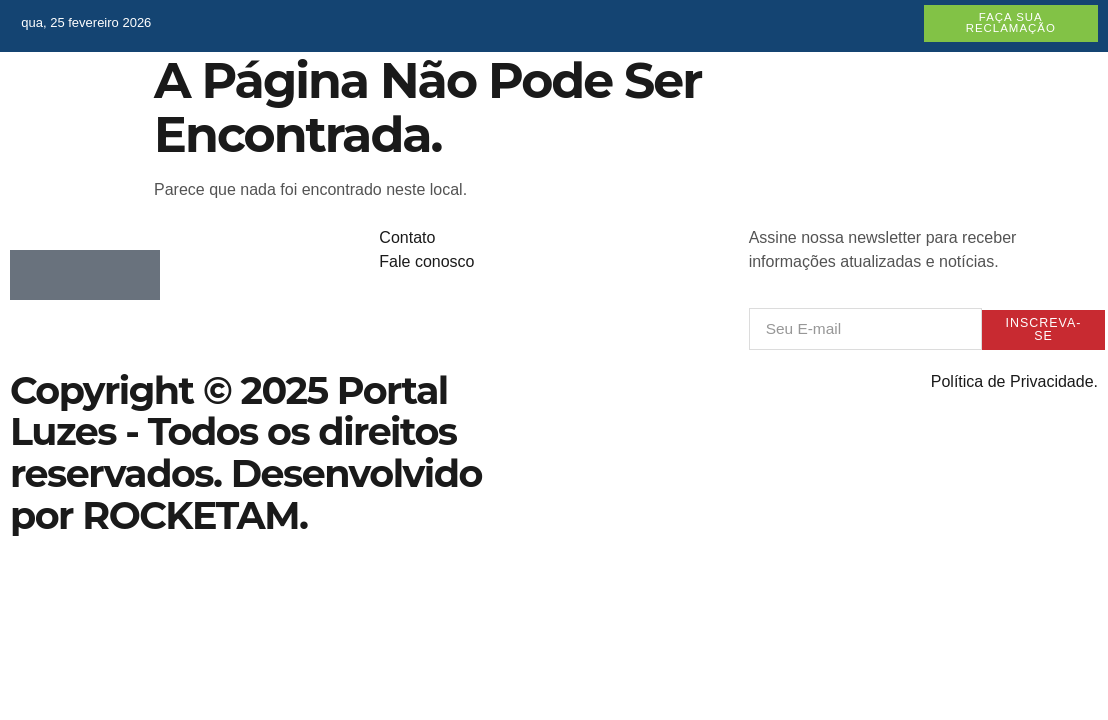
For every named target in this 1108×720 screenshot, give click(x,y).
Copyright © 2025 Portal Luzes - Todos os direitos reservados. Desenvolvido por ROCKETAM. (246, 454)
